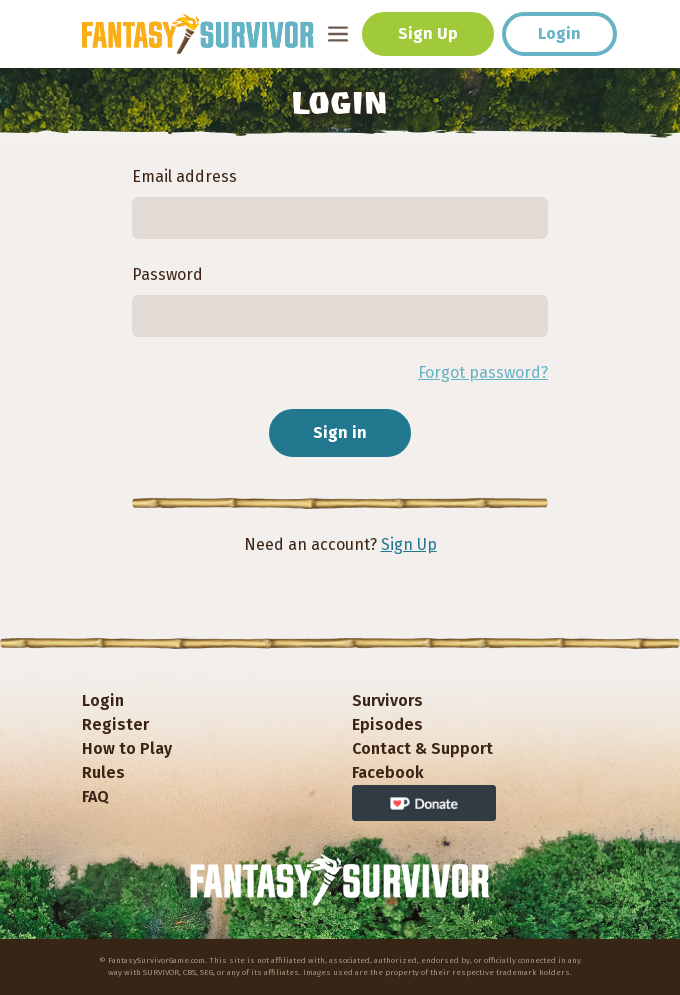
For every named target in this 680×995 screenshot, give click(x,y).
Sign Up (428, 33)
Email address (184, 176)
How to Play (127, 748)
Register (115, 724)
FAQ (95, 796)
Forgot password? (483, 372)
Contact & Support (422, 748)
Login (559, 33)
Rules (103, 772)
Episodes (387, 724)
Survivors (387, 700)
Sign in (340, 432)
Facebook (388, 772)
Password (167, 274)
